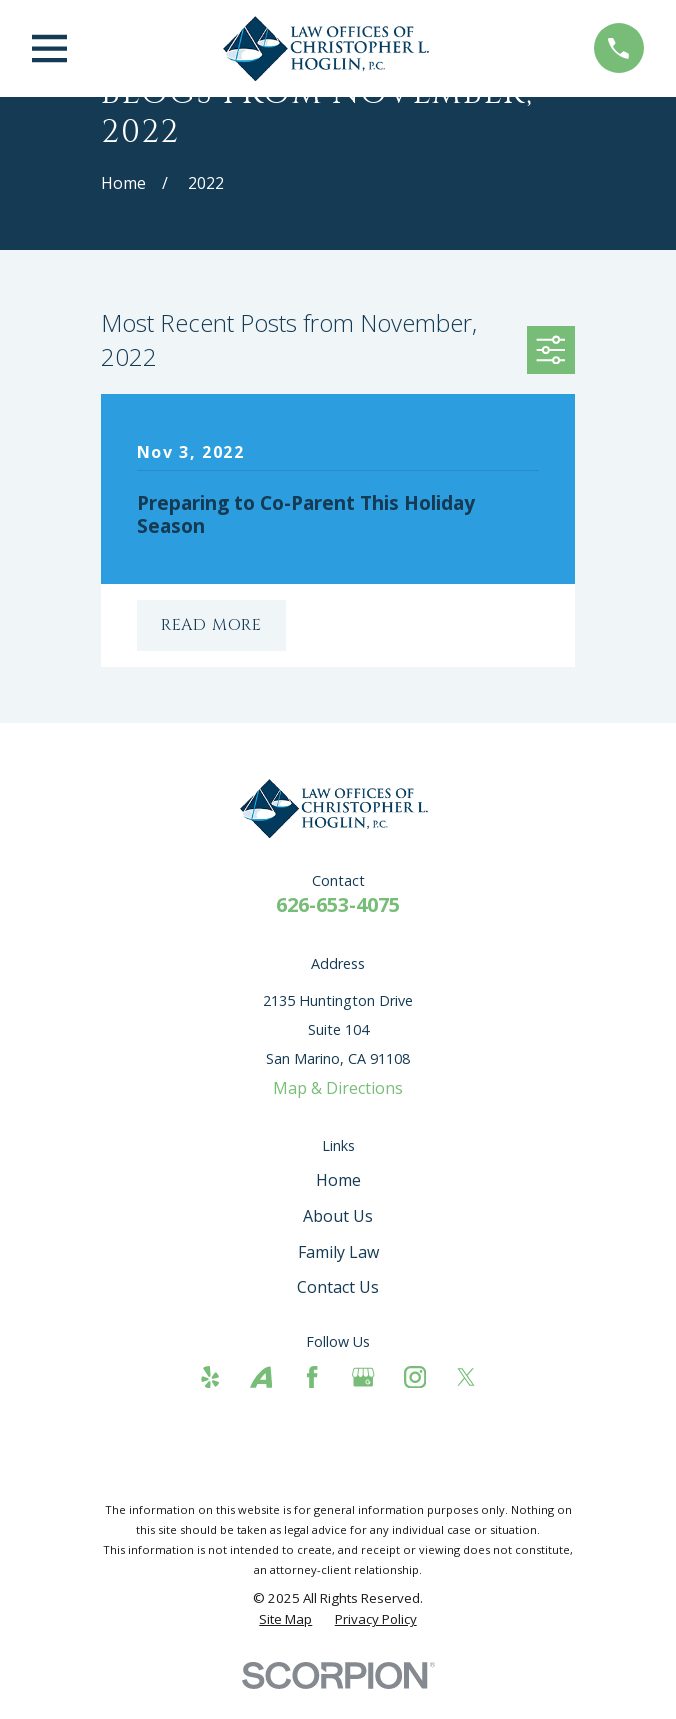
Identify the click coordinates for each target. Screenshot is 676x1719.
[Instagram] (415, 1377)
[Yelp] (210, 1377)
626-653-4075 (338, 904)
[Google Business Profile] (363, 1377)
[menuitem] (285, 1619)
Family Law (338, 1252)
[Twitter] (466, 1377)
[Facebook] (312, 1377)
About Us (338, 1216)
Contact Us (338, 1287)
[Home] (330, 48)
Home (338, 1180)
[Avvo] (261, 1377)
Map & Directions (338, 1088)
